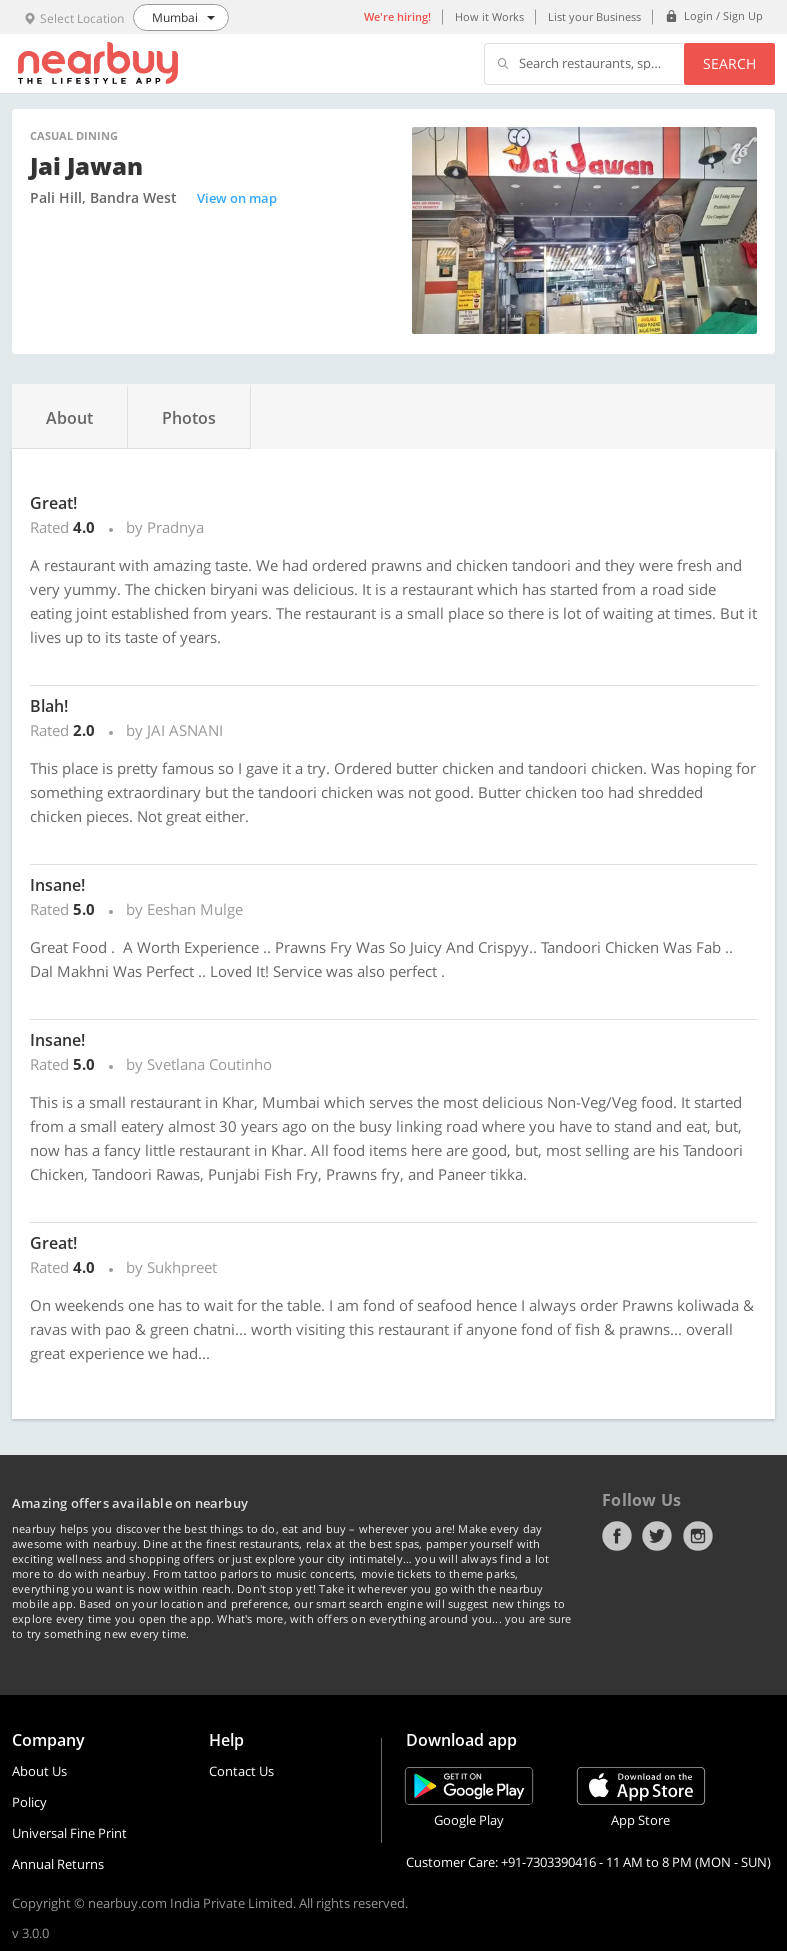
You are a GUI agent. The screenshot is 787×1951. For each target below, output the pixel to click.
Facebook (617, 1536)
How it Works (489, 16)
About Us (39, 1771)
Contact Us (241, 1771)
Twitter (657, 1536)
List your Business (594, 16)
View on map (237, 198)
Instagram (698, 1536)
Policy (29, 1802)
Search (729, 63)
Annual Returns (58, 1864)
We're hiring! (397, 16)
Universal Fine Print (69, 1833)
